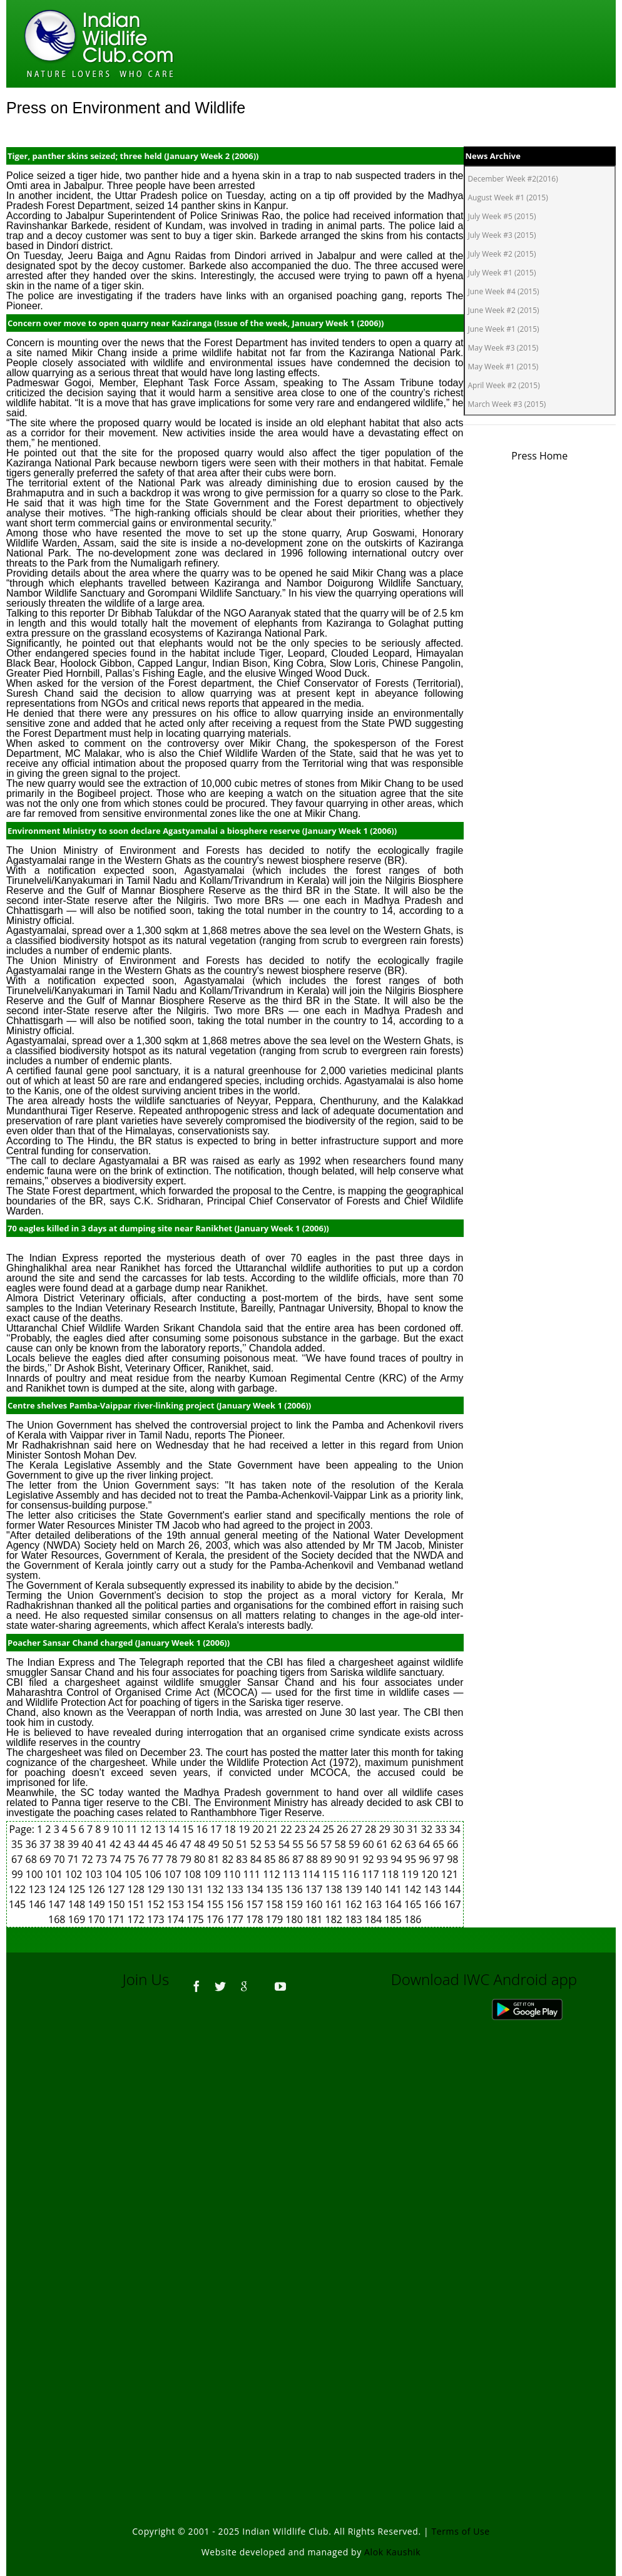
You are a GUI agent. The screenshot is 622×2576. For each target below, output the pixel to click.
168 (58, 1919)
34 (455, 1829)
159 (295, 1904)
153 (177, 1904)
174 (177, 1919)
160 (315, 1904)
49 (215, 1844)
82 (229, 1859)
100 (36, 1874)
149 (98, 1904)
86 (285, 1859)
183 (355, 1919)
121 (449, 1874)
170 (98, 1919)
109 (213, 1874)
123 (38, 1889)
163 (375, 1904)
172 (137, 1919)
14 (175, 1829)
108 (194, 1874)
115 (332, 1874)
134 (256, 1889)
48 (201, 1844)
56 (313, 1844)
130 (177, 1889)
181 (315, 1919)
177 (237, 1919)
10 (119, 1829)
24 (315, 1829)
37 (46, 1844)
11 (133, 1829)
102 (75, 1874)
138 (335, 1889)
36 (32, 1844)
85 (271, 1859)
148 (78, 1904)
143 (434, 1889)
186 (412, 1919)
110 (233, 1874)
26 (343, 1829)
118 (392, 1874)
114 (312, 1874)
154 (196, 1904)
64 (425, 1844)
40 (88, 1844)
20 (259, 1829)
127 (118, 1889)
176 (216, 1919)
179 (276, 1919)
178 (256, 1919)
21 (273, 1829)
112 (273, 1874)
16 (203, 1829)
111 (253, 1874)
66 (452, 1844)
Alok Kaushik (392, 2552)
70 (60, 1859)
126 (98, 1889)
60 (369, 1844)
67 (18, 1859)
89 (327, 1859)
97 (440, 1859)
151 (137, 1904)
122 (19, 1889)
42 (116, 1844)
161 (335, 1904)
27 (358, 1829)
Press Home (539, 456)
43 (131, 1844)
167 (452, 1904)
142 (414, 1889)
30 (400, 1829)
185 (394, 1919)
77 (159, 1859)
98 (452, 1859)
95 (412, 1859)
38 (60, 1844)
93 (383, 1859)
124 (58, 1889)
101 (55, 1874)
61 (383, 1844)
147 (58, 1904)
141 (394, 1889)
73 (103, 1859)
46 (173, 1844)
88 (313, 1859)
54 (285, 1844)
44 (144, 1844)
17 (217, 1829)
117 (372, 1874)
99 (18, 1874)
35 (18, 1844)
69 (46, 1859)
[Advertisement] (311, 2174)
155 (216, 1904)
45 (159, 1844)
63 (412, 1844)
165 (414, 1904)
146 (38, 1904)
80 (201, 1859)
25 (330, 1829)
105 (135, 1874)
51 (243, 1844)
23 (301, 1829)
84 (257, 1859)
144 (452, 1889)
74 (116, 1859)
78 (173, 1859)
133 (237, 1889)
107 (174, 1874)
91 (355, 1859)
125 (78, 1889)
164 (394, 1904)
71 (74, 1859)
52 (257, 1844)
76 (144, 1859)
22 (287, 1829)
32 (428, 1829)
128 (137, 1889)
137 (315, 1889)
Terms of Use (461, 2531)
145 (19, 1904)
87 (299, 1859)
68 (32, 1859)
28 (372, 1829)
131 (196, 1889)
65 (440, 1844)
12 (147, 1829)
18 (231, 1829)
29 (385, 1829)
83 (243, 1859)
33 (442, 1829)
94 (397, 1859)
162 (355, 1904)
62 (397, 1844)
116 (352, 1874)
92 (369, 1859)
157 (256, 1904)
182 (335, 1919)
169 (78, 1919)
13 (161, 1829)
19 (245, 1829)
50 (229, 1844)
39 (74, 1844)
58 (342, 1844)
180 (295, 1919)
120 (431, 1874)
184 (375, 1919)
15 (189, 1829)
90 (342, 1859)
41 (103, 1844)
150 (118, 1904)
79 (187, 1859)
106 (155, 1874)
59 (355, 1844)
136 (295, 1889)
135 (276, 1889)
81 (215, 1859)
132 (216, 1889)
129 (157, 1889)
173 (157, 1919)
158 (276, 1904)
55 (299, 1844)
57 (327, 1844)
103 (95, 1874)
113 (293, 1874)
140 (375, 1889)
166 (434, 1904)
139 (355, 1889)
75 (131, 1859)
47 (187, 1844)
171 (118, 1919)
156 (237, 1904)
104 (115, 1874)
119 (411, 1874)
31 (414, 1829)
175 (196, 1919)
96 (425, 1859)
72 (88, 1859)
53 (271, 1844)
